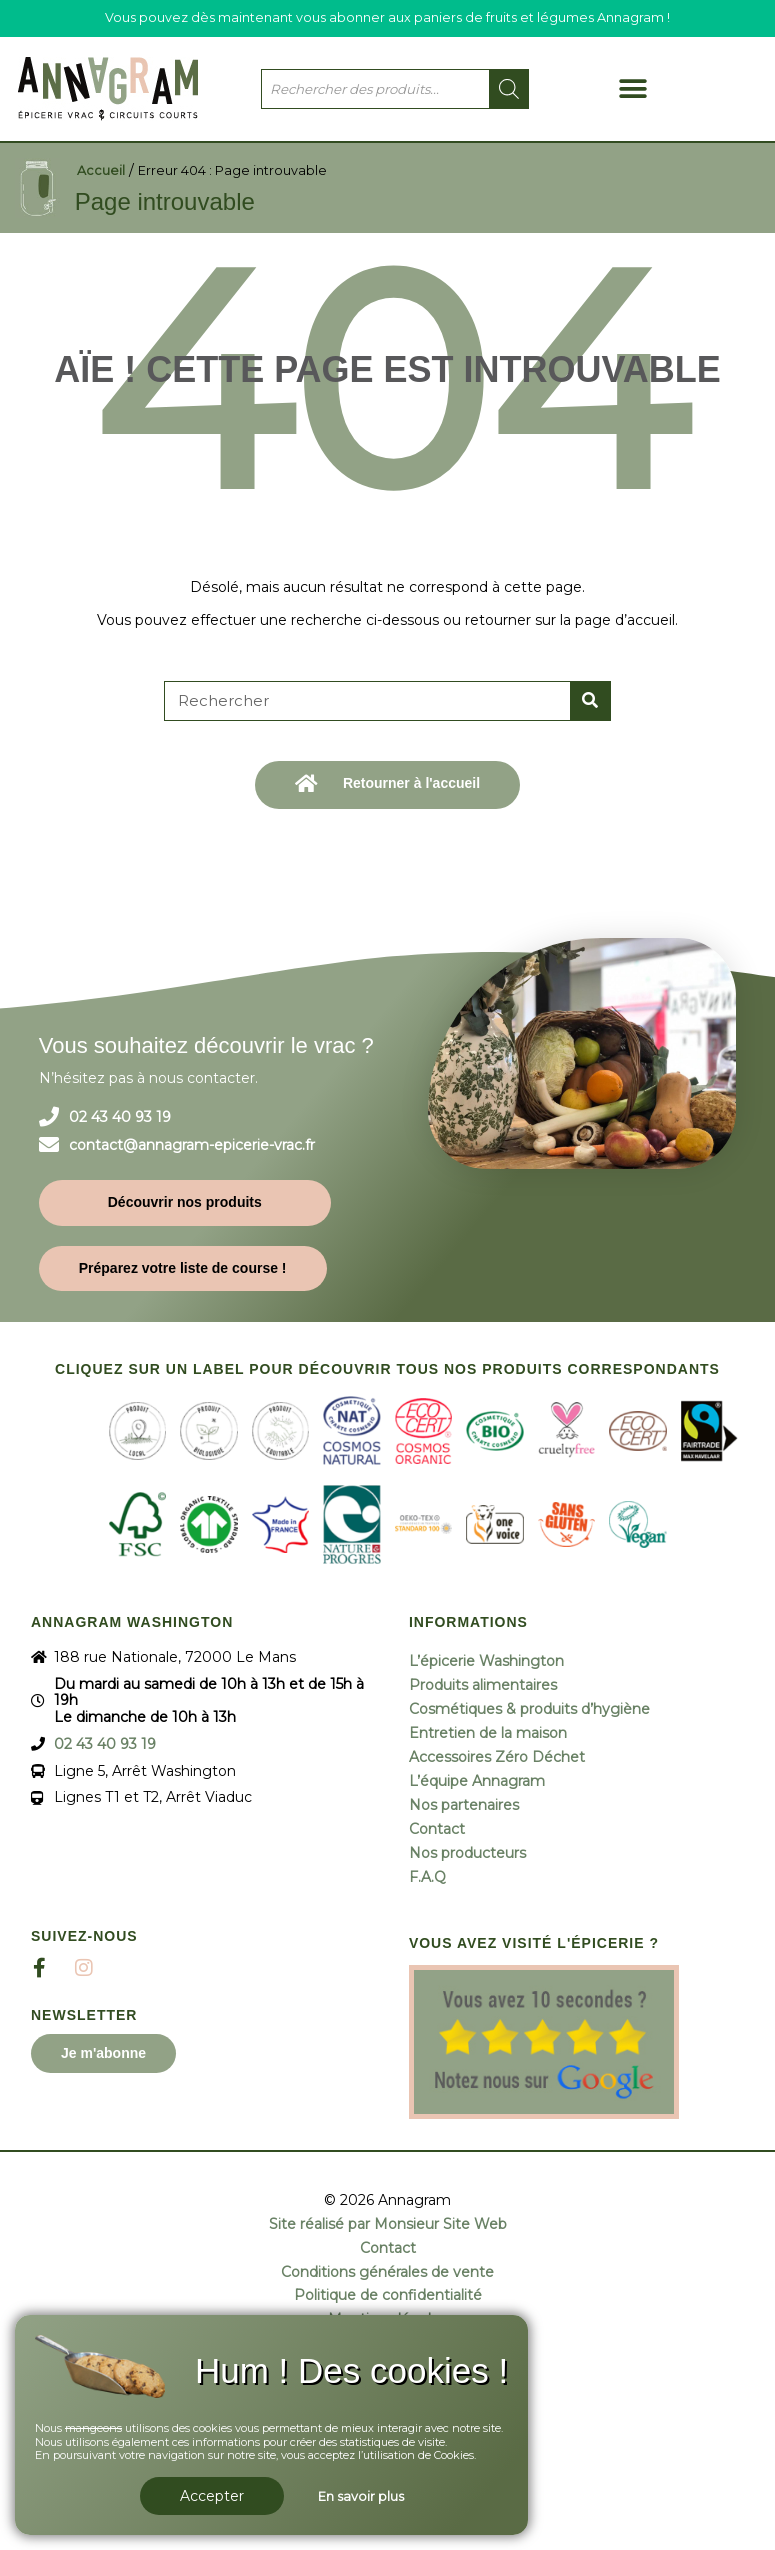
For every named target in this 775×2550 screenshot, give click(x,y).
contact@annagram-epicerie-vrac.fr (192, 1145)
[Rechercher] (590, 701)
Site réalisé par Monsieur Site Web (388, 2224)
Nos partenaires (464, 1805)
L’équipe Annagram (477, 1781)
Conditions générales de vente (387, 2272)
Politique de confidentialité (388, 2295)
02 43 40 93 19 (120, 1117)
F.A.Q (427, 1877)
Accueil (101, 170)
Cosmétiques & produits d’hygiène (529, 1709)
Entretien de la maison (488, 1733)
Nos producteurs (467, 1853)
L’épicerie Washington (486, 1661)
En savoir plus (361, 2496)
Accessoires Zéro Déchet (497, 1757)
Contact (437, 1829)
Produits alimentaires (483, 1685)
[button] (633, 89)
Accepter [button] (212, 2496)
